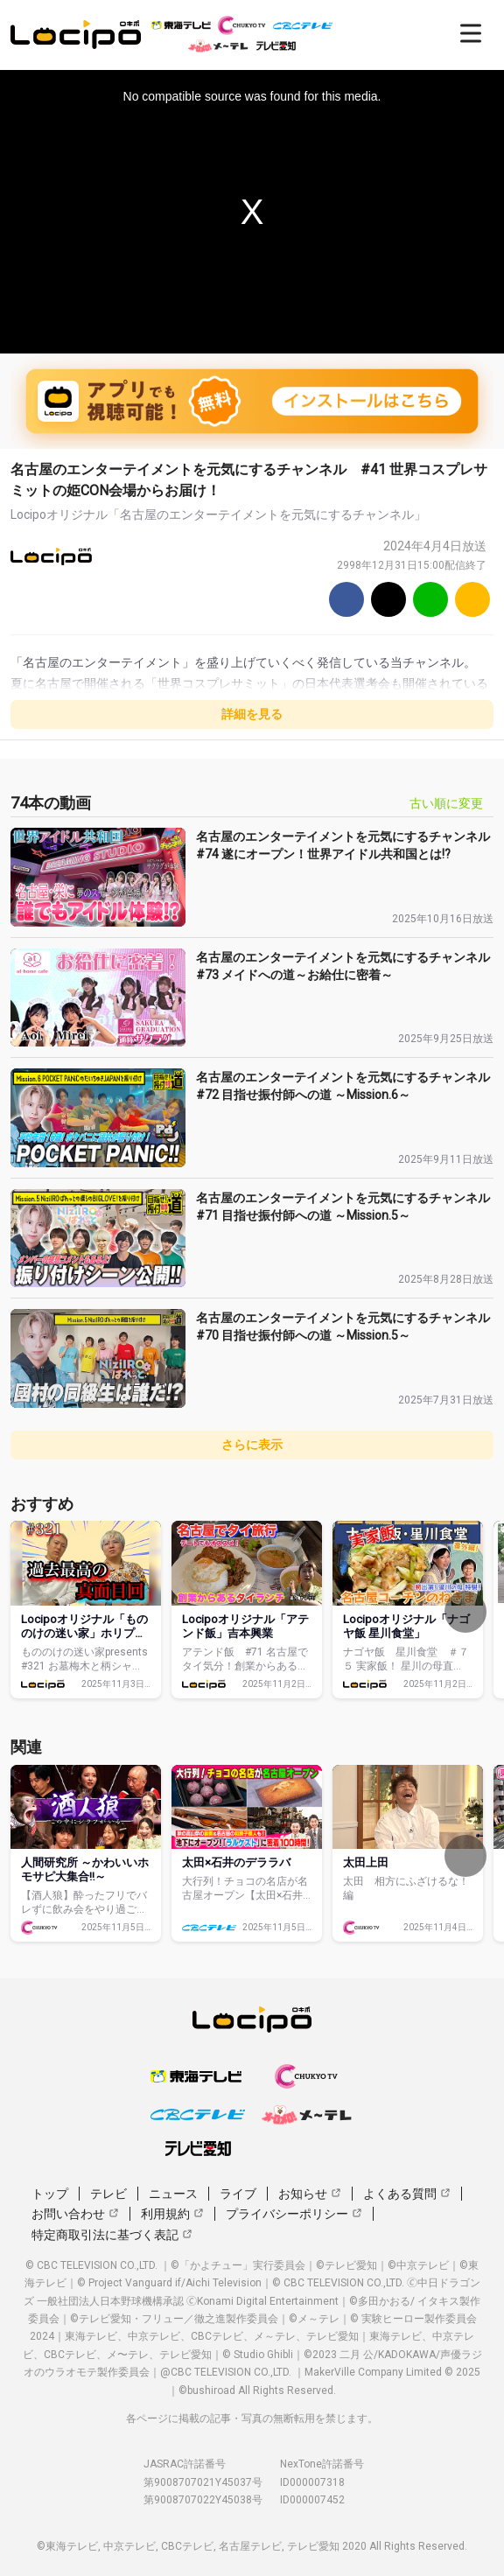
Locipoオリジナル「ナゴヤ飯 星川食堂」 (406, 1626)
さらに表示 (252, 1445)
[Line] (430, 599)
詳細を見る (252, 714)
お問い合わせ (75, 2214)
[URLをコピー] (472, 599)
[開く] (470, 33)
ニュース (173, 2194)
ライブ (238, 2194)
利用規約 (172, 2214)
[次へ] (465, 1612)
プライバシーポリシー (294, 2214)
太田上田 (365, 1862)
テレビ (108, 2194)
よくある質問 (407, 2194)
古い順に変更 (446, 803)
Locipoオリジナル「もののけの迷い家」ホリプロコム (84, 1633)
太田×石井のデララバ (236, 1862)
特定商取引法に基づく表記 (112, 2235)
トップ (50, 2194)
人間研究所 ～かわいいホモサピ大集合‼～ (85, 1869)
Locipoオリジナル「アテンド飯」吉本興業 (245, 1626)
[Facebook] (346, 599)
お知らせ (309, 2194)
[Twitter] (388, 599)
